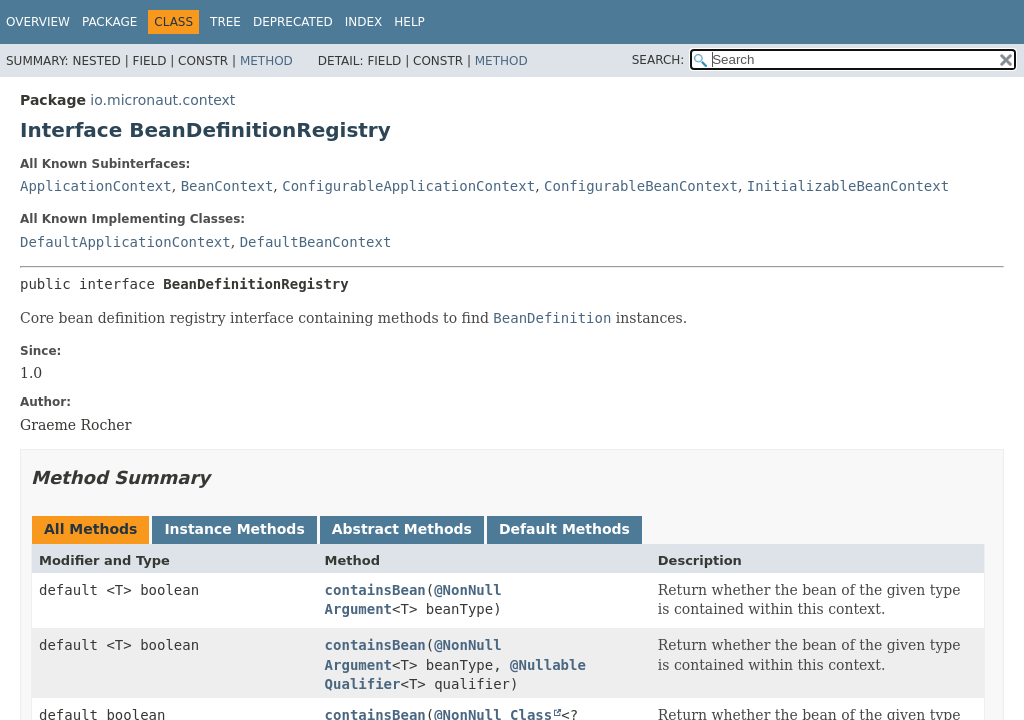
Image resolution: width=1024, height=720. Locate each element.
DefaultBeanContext (316, 242)
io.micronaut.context (162, 100)
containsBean (375, 590)
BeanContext (227, 186)
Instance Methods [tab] (234, 529)
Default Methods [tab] (564, 529)
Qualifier (363, 684)
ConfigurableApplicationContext (408, 186)
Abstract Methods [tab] (402, 529)
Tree (225, 22)
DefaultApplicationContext (125, 242)
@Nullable (548, 665)
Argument (358, 609)
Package (109, 22)
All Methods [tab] (90, 529)
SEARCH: (658, 60)
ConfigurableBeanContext (641, 186)
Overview (38, 22)
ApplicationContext (96, 186)
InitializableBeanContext (848, 186)
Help (409, 22)
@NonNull (467, 590)
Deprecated (293, 22)
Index (364, 22)
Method (266, 61)
